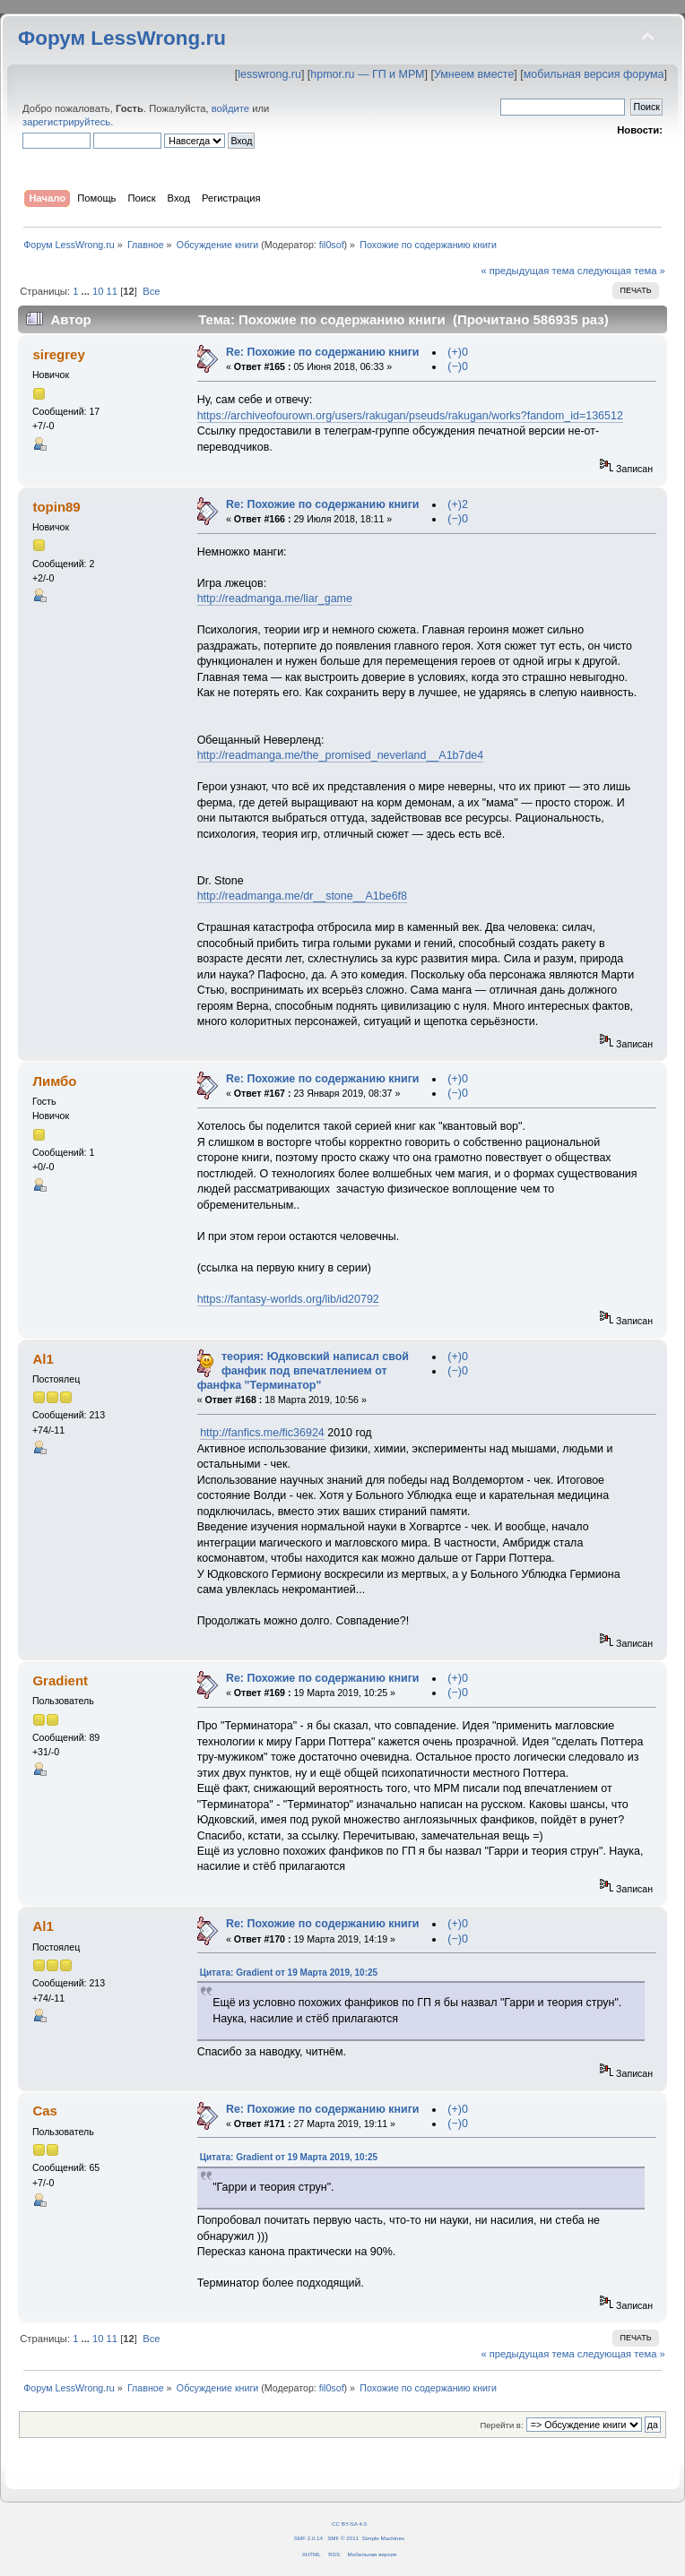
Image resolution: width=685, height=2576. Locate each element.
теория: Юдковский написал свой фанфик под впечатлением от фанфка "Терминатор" (303, 1370)
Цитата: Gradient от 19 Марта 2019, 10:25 (288, 1972)
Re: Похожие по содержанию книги (323, 352)
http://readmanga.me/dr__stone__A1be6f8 (302, 896)
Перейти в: (501, 2425)
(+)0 (457, 352)
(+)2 (457, 504)
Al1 (42, 1358)
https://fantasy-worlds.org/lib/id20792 (288, 1299)
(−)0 (457, 366)
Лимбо (54, 1081)
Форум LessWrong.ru (122, 38)
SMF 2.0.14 (308, 2538)
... (87, 291)
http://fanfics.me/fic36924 (262, 1432)
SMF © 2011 (343, 2538)
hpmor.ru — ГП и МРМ (367, 74)
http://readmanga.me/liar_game (274, 598)
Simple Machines (383, 2538)
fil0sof (331, 244)
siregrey (58, 354)
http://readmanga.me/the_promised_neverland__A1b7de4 (340, 755)
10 (97, 291)
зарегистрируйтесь (66, 121)
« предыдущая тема (527, 270)
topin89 (56, 506)
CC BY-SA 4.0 (349, 2523)
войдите (230, 108)
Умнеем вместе (474, 74)
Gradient (60, 1680)
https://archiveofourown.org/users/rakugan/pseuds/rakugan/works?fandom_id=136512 (410, 415)
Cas (44, 2110)
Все (151, 291)
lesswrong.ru (269, 74)
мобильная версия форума (594, 74)
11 (112, 291)
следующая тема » (621, 270)
